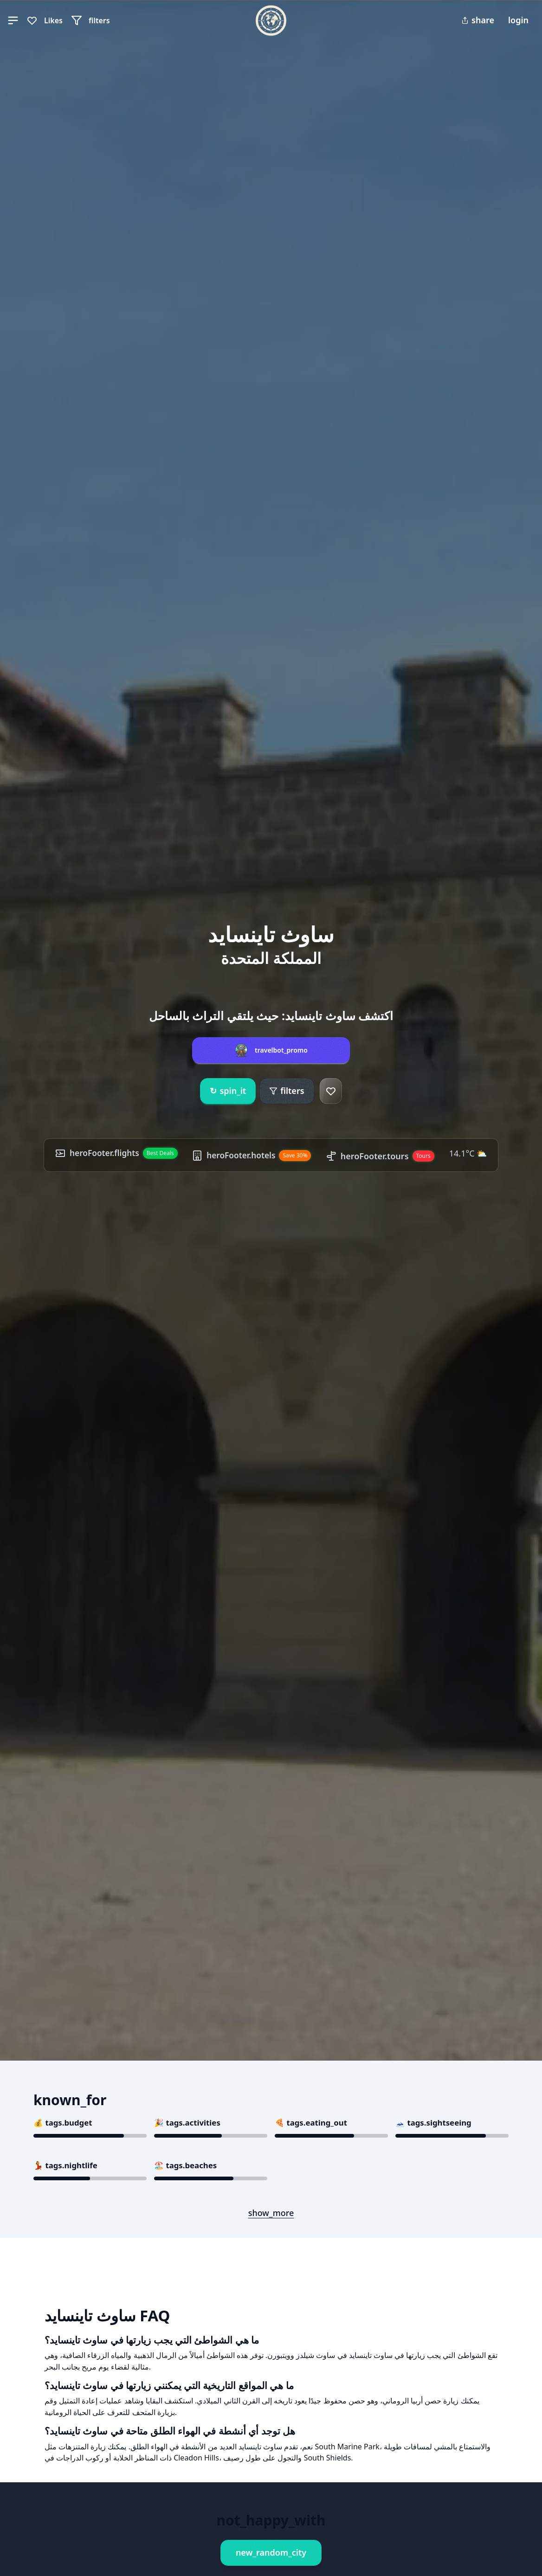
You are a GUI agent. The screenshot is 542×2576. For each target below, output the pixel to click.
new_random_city (271, 2552)
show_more (271, 2212)
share (477, 20)
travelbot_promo (281, 1050)
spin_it (228, 1091)
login (518, 20)
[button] (13, 20)
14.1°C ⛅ (471, 1153)
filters (286, 1090)
